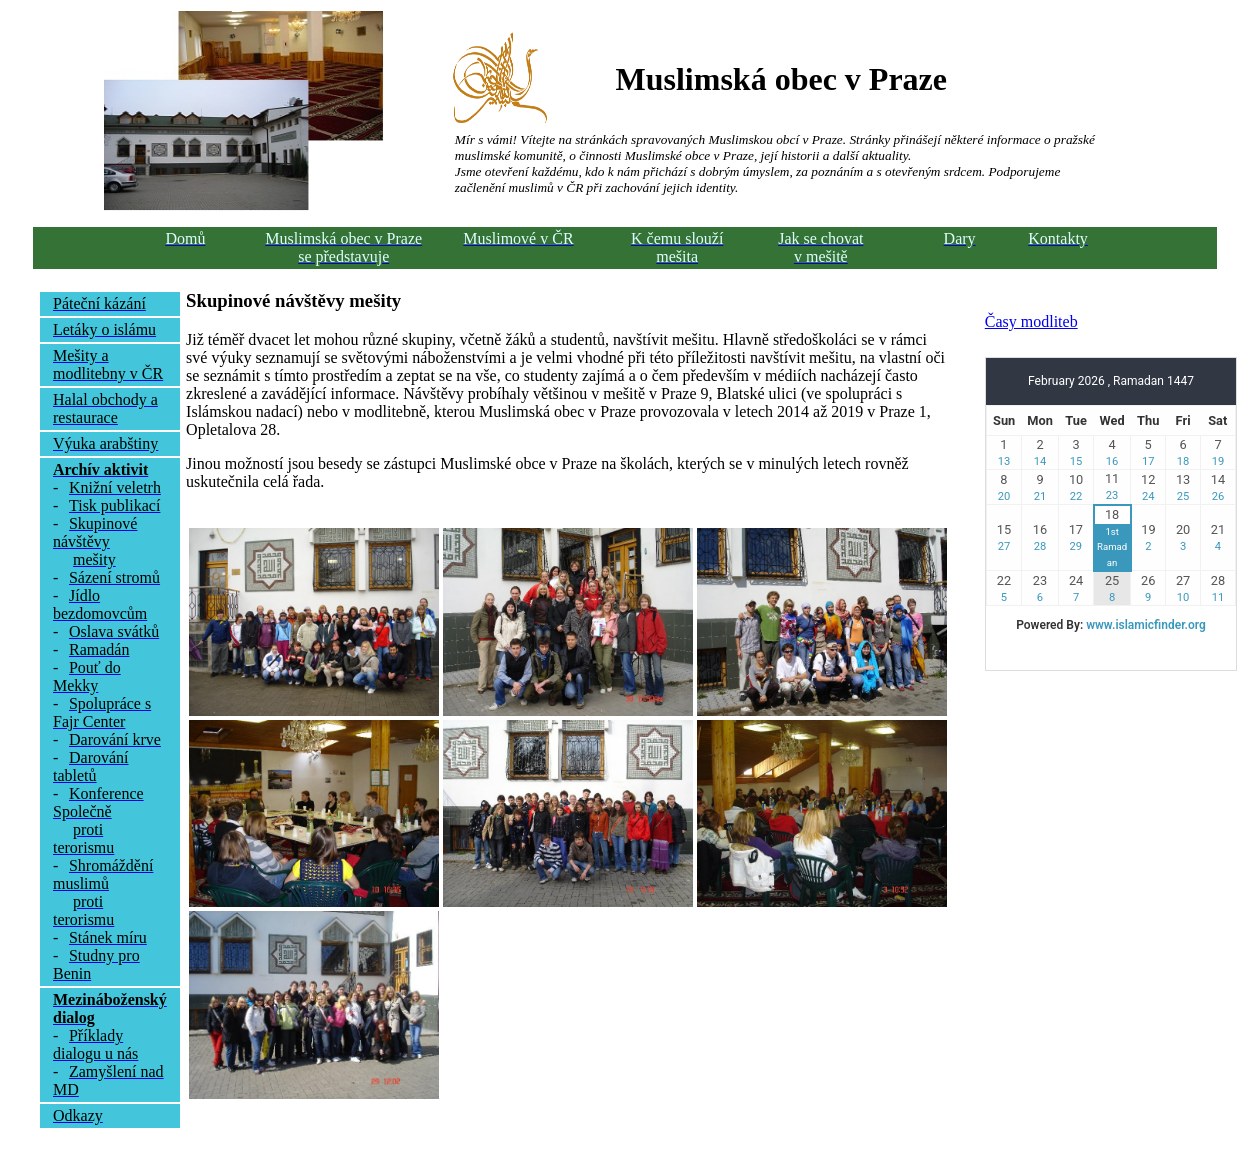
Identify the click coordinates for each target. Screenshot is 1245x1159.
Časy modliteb (1031, 321)
